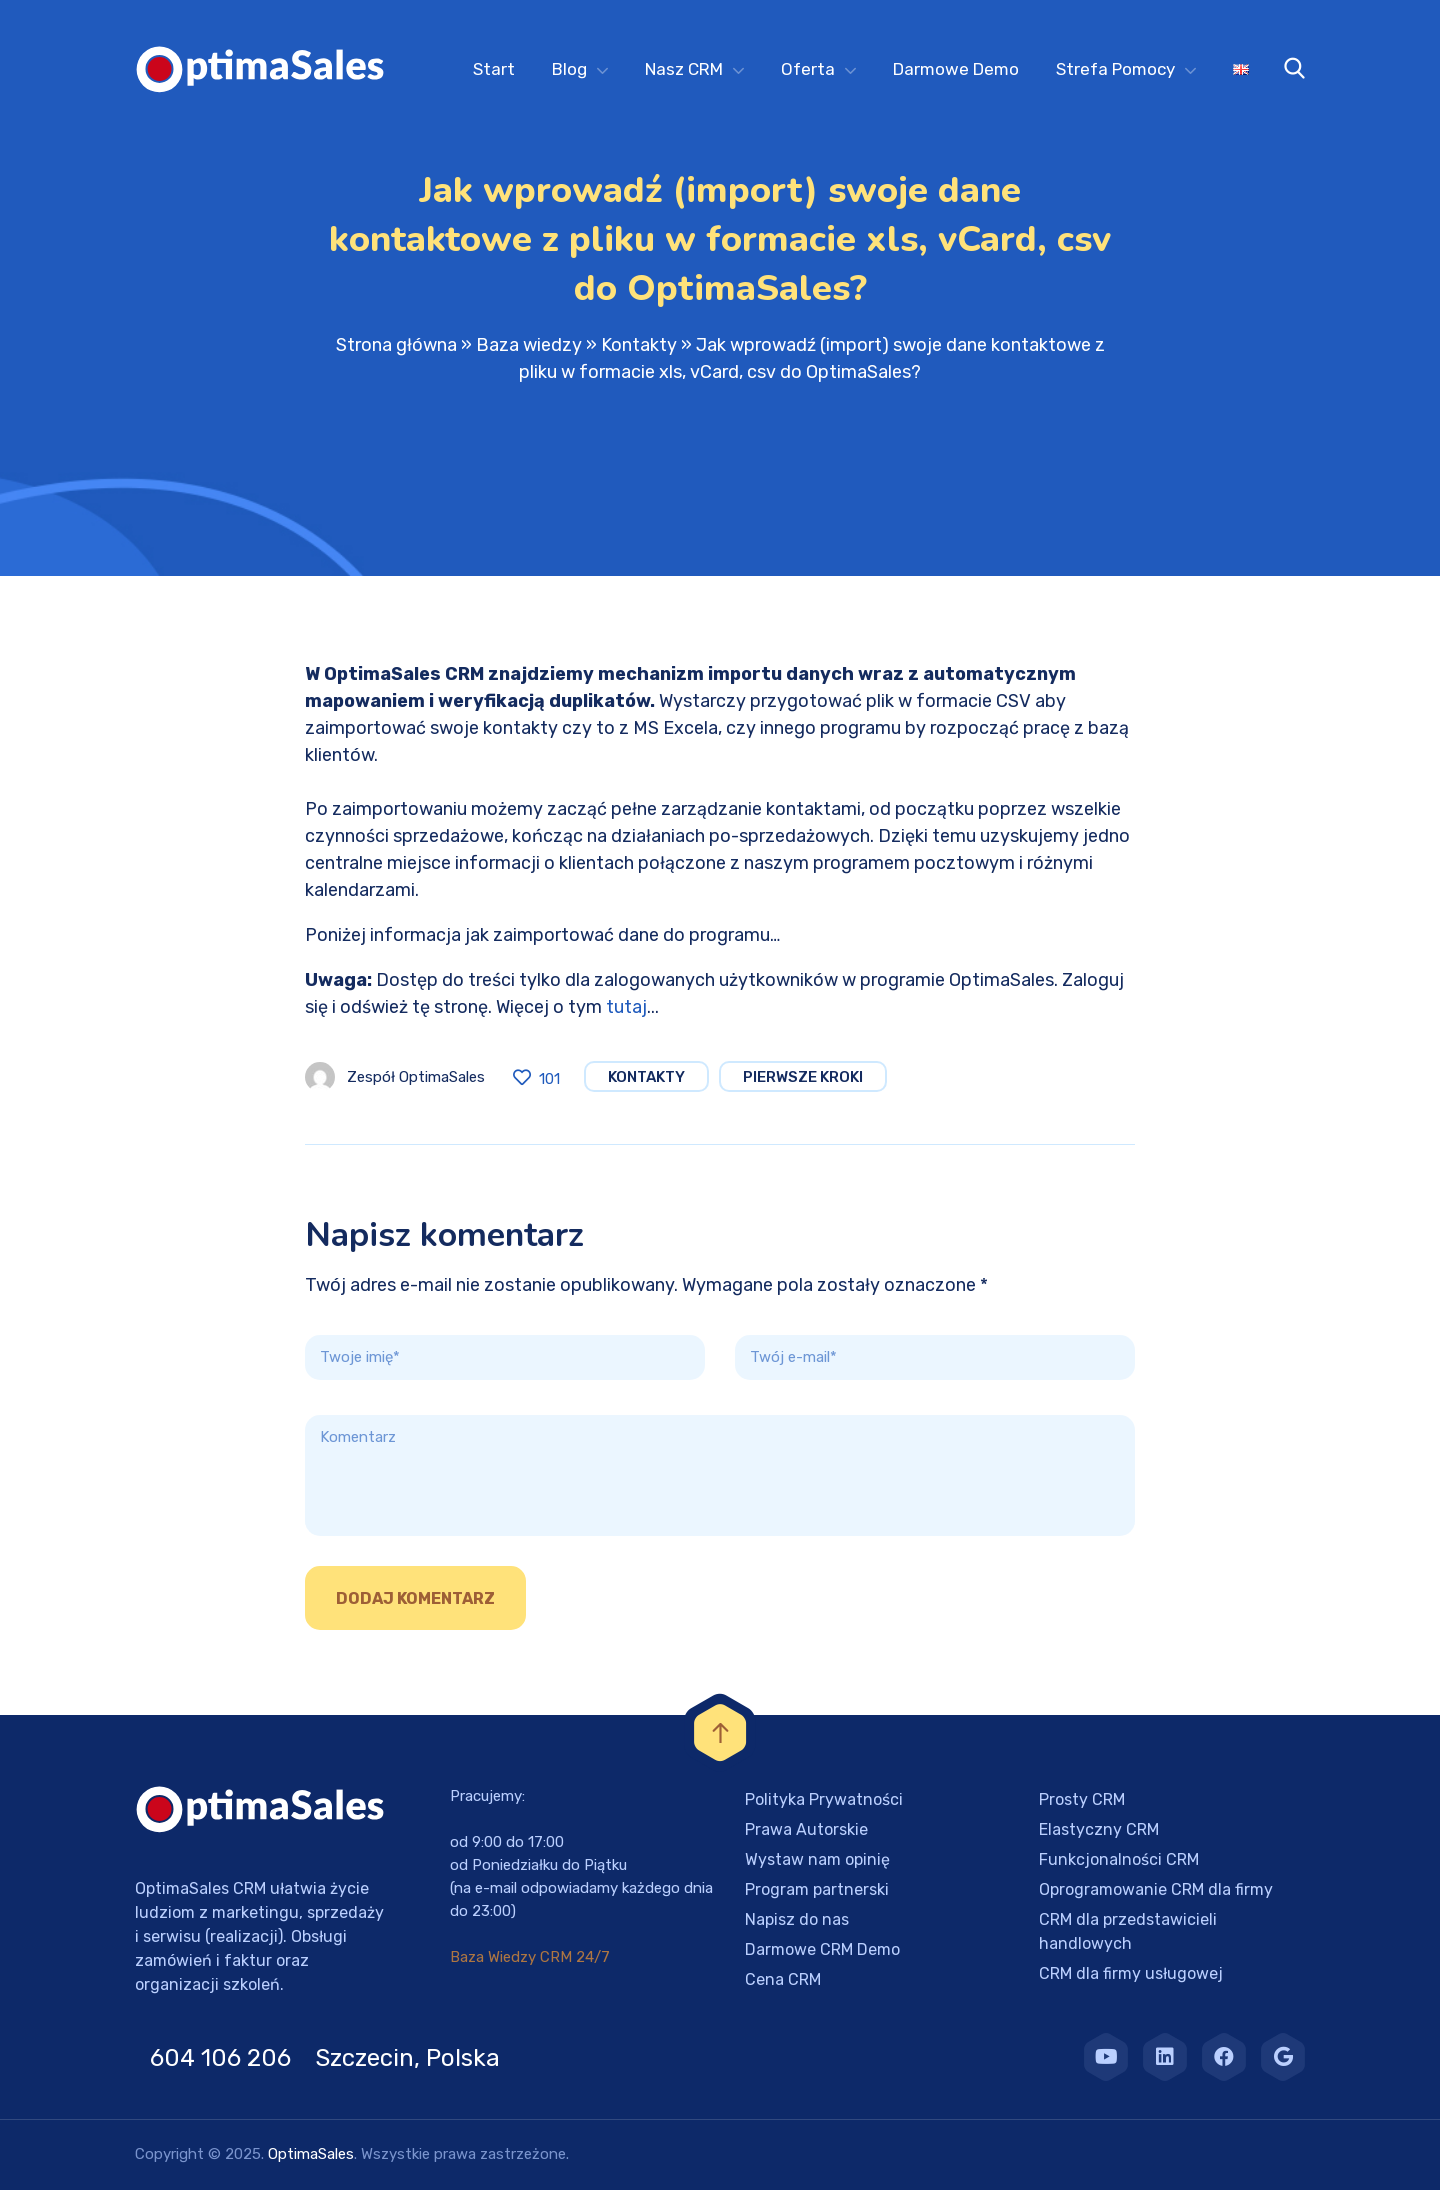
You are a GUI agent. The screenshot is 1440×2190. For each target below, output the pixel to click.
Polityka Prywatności (824, 1799)
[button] (40, 2150)
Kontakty (639, 345)
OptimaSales (311, 2154)
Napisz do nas (797, 1919)
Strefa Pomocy (1115, 69)
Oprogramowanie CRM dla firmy (1156, 1889)
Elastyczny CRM (1099, 1829)
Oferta (808, 69)
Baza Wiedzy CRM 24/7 (530, 1957)
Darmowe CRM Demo (822, 1949)
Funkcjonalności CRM (1119, 1859)
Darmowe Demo (956, 69)
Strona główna (396, 345)
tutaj (626, 1007)
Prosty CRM (1082, 1799)
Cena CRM (783, 1979)
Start (494, 69)
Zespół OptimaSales (416, 1077)
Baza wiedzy (529, 345)
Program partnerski (817, 1889)
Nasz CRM (684, 69)
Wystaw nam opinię (817, 1859)
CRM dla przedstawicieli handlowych (1128, 1931)
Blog (569, 69)
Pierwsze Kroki (803, 1077)
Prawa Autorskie (806, 1829)
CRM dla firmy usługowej (1131, 1973)
